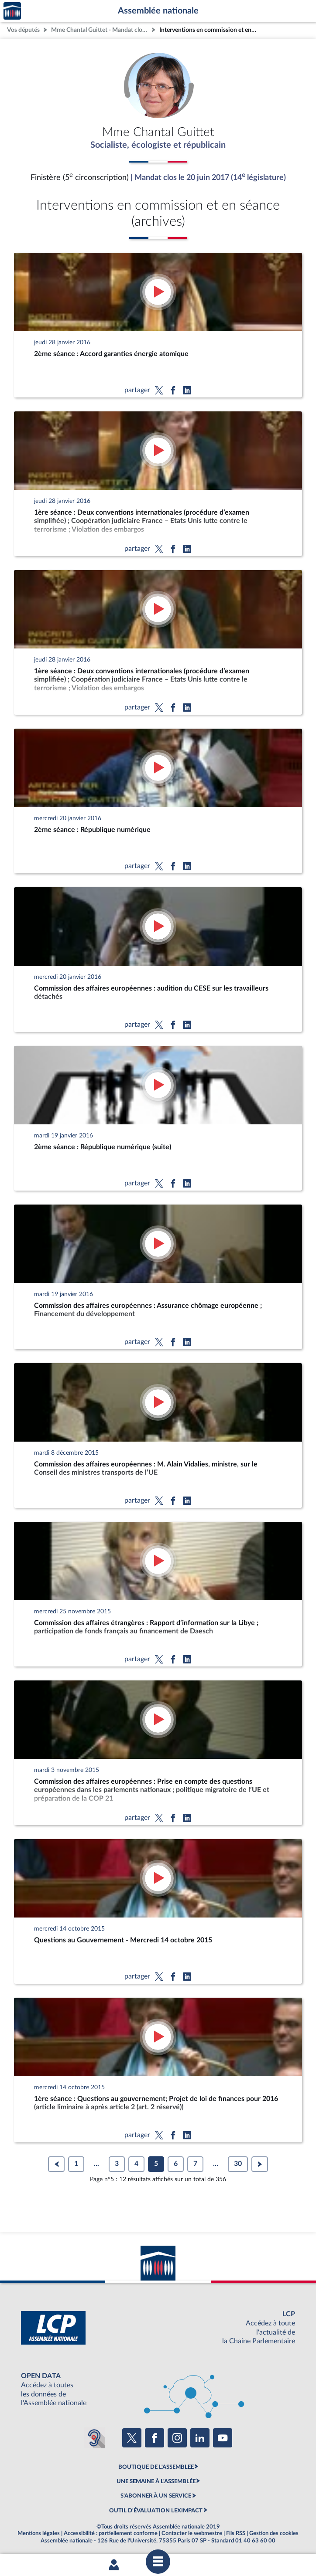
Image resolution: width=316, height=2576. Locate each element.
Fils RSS (235, 2533)
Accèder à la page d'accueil (12, 11)
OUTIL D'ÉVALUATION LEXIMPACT (156, 2510)
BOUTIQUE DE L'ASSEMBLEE (156, 2467)
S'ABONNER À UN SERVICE (155, 2495)
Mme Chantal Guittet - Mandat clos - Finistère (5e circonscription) (100, 30)
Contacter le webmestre (191, 2533)
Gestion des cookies (274, 2533)
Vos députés (23, 30)
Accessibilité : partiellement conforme (111, 2533)
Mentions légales (38, 2533)
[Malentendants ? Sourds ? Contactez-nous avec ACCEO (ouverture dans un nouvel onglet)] (94, 2437)
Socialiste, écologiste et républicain (158, 145)
